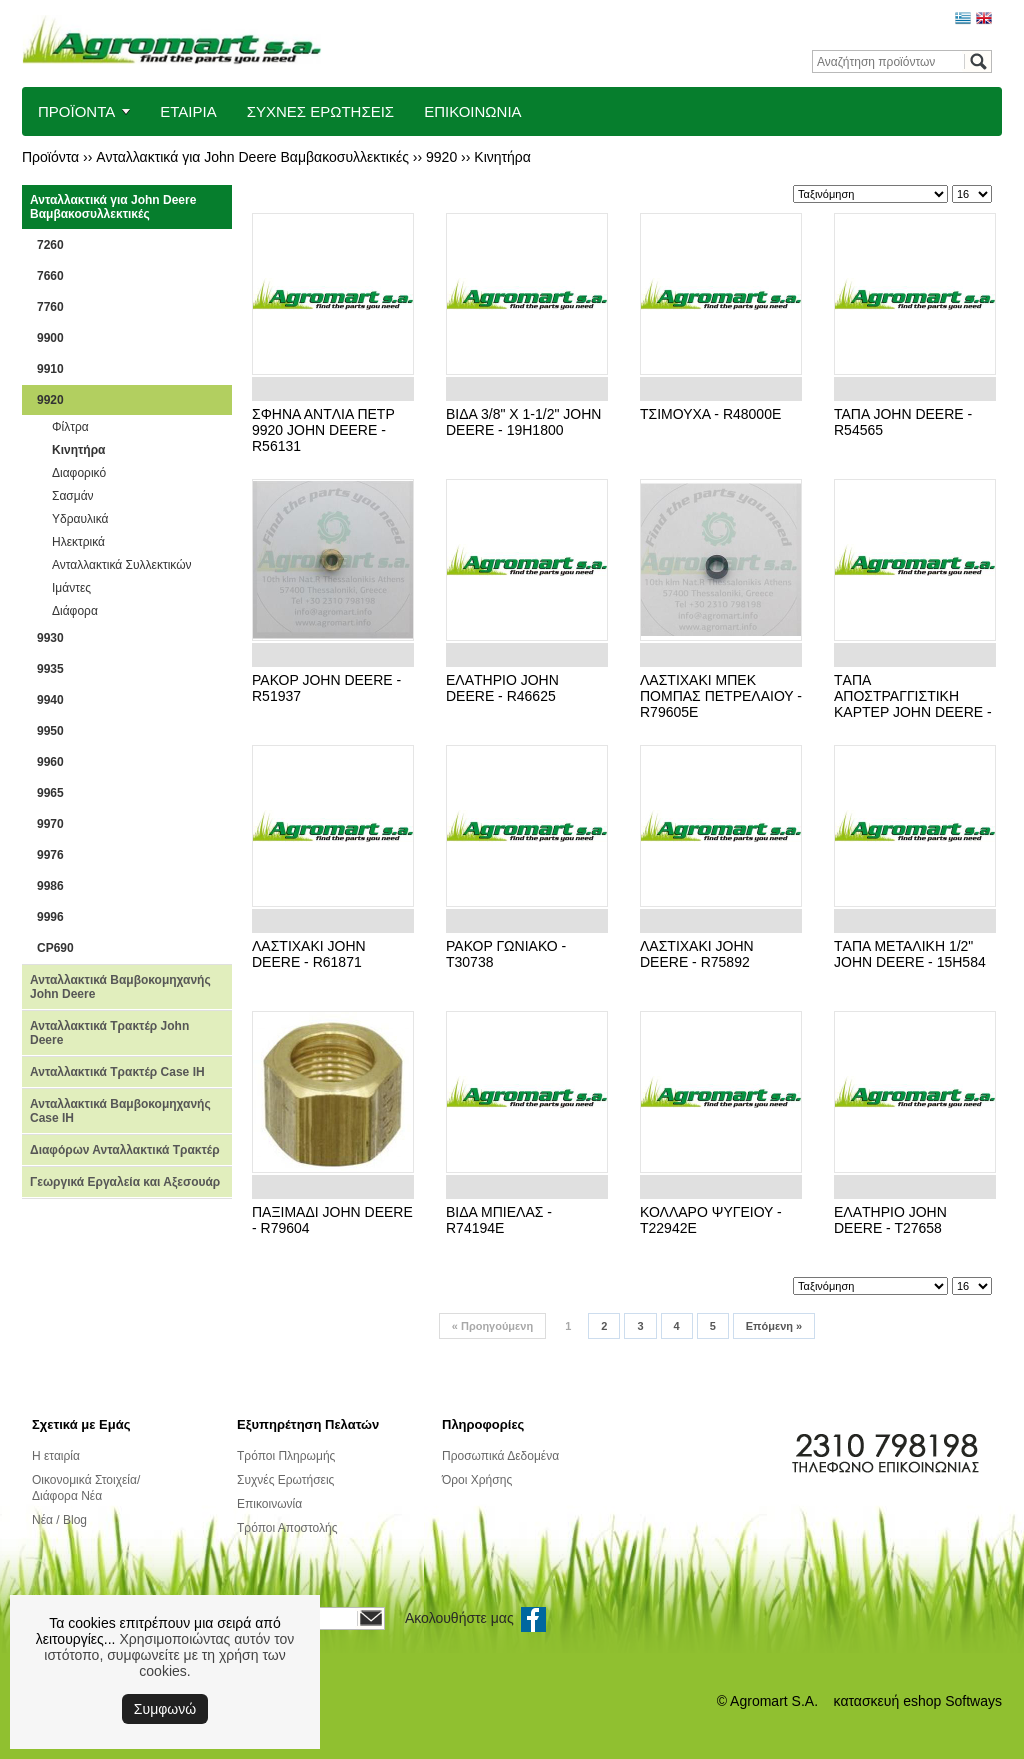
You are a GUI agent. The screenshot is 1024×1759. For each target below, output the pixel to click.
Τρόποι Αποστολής (287, 1528)
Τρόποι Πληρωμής (286, 1456)
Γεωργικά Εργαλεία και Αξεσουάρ (125, 1182)
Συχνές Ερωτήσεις (285, 1480)
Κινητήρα (502, 157)
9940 (50, 700)
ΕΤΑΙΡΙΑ (188, 111)
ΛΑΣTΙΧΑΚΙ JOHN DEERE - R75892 (697, 954)
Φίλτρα (70, 427)
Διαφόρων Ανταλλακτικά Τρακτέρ (125, 1150)
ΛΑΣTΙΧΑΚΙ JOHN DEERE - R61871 (309, 954)
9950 (50, 731)
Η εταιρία (56, 1456)
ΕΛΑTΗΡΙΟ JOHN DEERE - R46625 (502, 688)
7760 (50, 307)
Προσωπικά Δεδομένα (500, 1456)
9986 (50, 886)
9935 (50, 669)
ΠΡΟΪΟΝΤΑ (76, 111)
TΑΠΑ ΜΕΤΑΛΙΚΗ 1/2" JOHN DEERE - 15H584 (910, 954)
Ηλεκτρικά (78, 542)
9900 (50, 338)
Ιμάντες (71, 588)
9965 (50, 793)
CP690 (55, 948)
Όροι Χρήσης (477, 1480)
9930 (50, 638)
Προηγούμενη (492, 1326)
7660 (50, 276)
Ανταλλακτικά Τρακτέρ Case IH (117, 1072)
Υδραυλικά (80, 519)
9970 (50, 824)
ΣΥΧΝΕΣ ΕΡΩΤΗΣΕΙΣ (321, 111)
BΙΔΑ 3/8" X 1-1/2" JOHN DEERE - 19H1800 (523, 422)
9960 (50, 762)
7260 (50, 245)
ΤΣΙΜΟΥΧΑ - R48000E (710, 414)
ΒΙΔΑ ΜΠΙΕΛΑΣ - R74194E (499, 1220)
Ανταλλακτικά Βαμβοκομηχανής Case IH (120, 1111)
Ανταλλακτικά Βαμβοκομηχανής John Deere (120, 987)
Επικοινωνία (269, 1504)
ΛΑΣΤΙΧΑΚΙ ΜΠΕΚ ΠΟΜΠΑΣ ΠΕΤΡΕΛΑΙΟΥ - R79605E (721, 696)
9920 (441, 157)
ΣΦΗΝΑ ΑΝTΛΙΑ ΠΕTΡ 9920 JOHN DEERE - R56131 (323, 430)
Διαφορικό (79, 473)
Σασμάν (73, 496)
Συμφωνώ (165, 1709)
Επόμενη (774, 1326)
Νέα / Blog (59, 1520)
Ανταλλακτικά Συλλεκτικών (122, 565)
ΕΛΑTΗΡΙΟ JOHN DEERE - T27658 (890, 1220)
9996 (50, 917)
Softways (973, 1701)
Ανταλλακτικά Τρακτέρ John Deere (109, 1033)
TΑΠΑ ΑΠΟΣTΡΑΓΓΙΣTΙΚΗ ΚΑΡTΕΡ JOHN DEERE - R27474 (913, 704)
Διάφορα (75, 611)
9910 (50, 369)
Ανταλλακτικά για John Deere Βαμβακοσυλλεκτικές (252, 157)
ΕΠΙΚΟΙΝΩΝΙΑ (472, 111)
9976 (50, 855)
